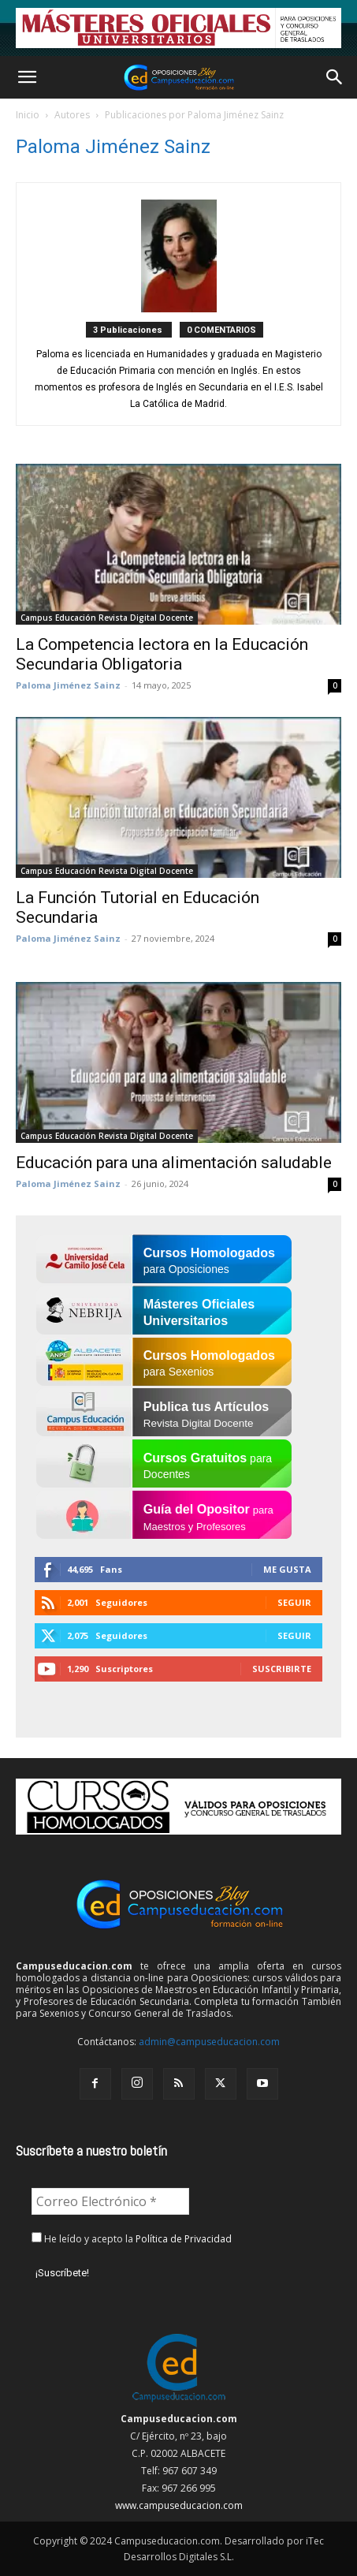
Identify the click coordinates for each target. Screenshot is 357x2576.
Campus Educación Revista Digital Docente (106, 617)
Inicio (27, 114)
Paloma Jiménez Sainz (68, 685)
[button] (27, 77)
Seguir (294, 1602)
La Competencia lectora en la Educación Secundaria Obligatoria (162, 654)
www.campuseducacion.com (179, 2505)
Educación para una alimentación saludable (174, 1162)
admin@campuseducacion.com (209, 2041)
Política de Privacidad (184, 2239)
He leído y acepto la (132, 2239)
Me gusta (287, 1569)
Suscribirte (281, 1668)
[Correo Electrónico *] (110, 2201)
